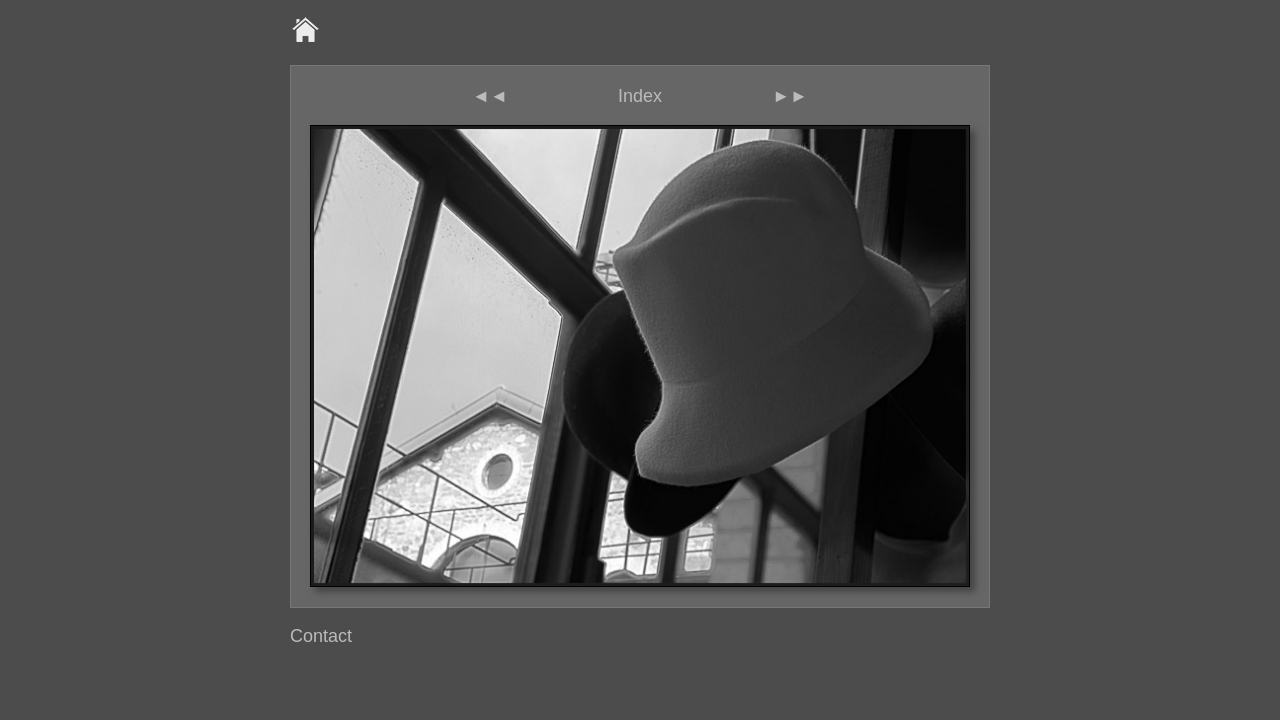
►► (790, 96)
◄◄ (490, 96)
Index (640, 96)
